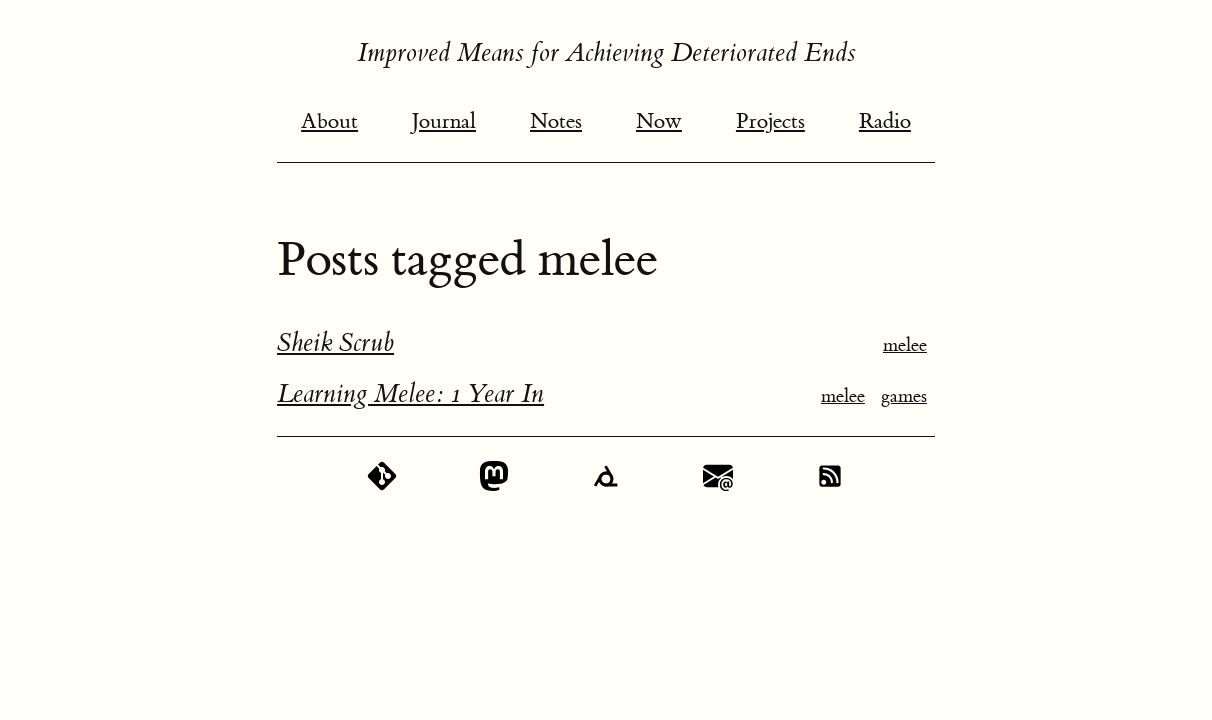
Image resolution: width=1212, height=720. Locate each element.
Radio (885, 121)
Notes (556, 121)
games (904, 396)
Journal (444, 121)
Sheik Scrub (335, 343)
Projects (770, 121)
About (329, 121)
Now (659, 121)
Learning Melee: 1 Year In (410, 394)
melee (905, 345)
